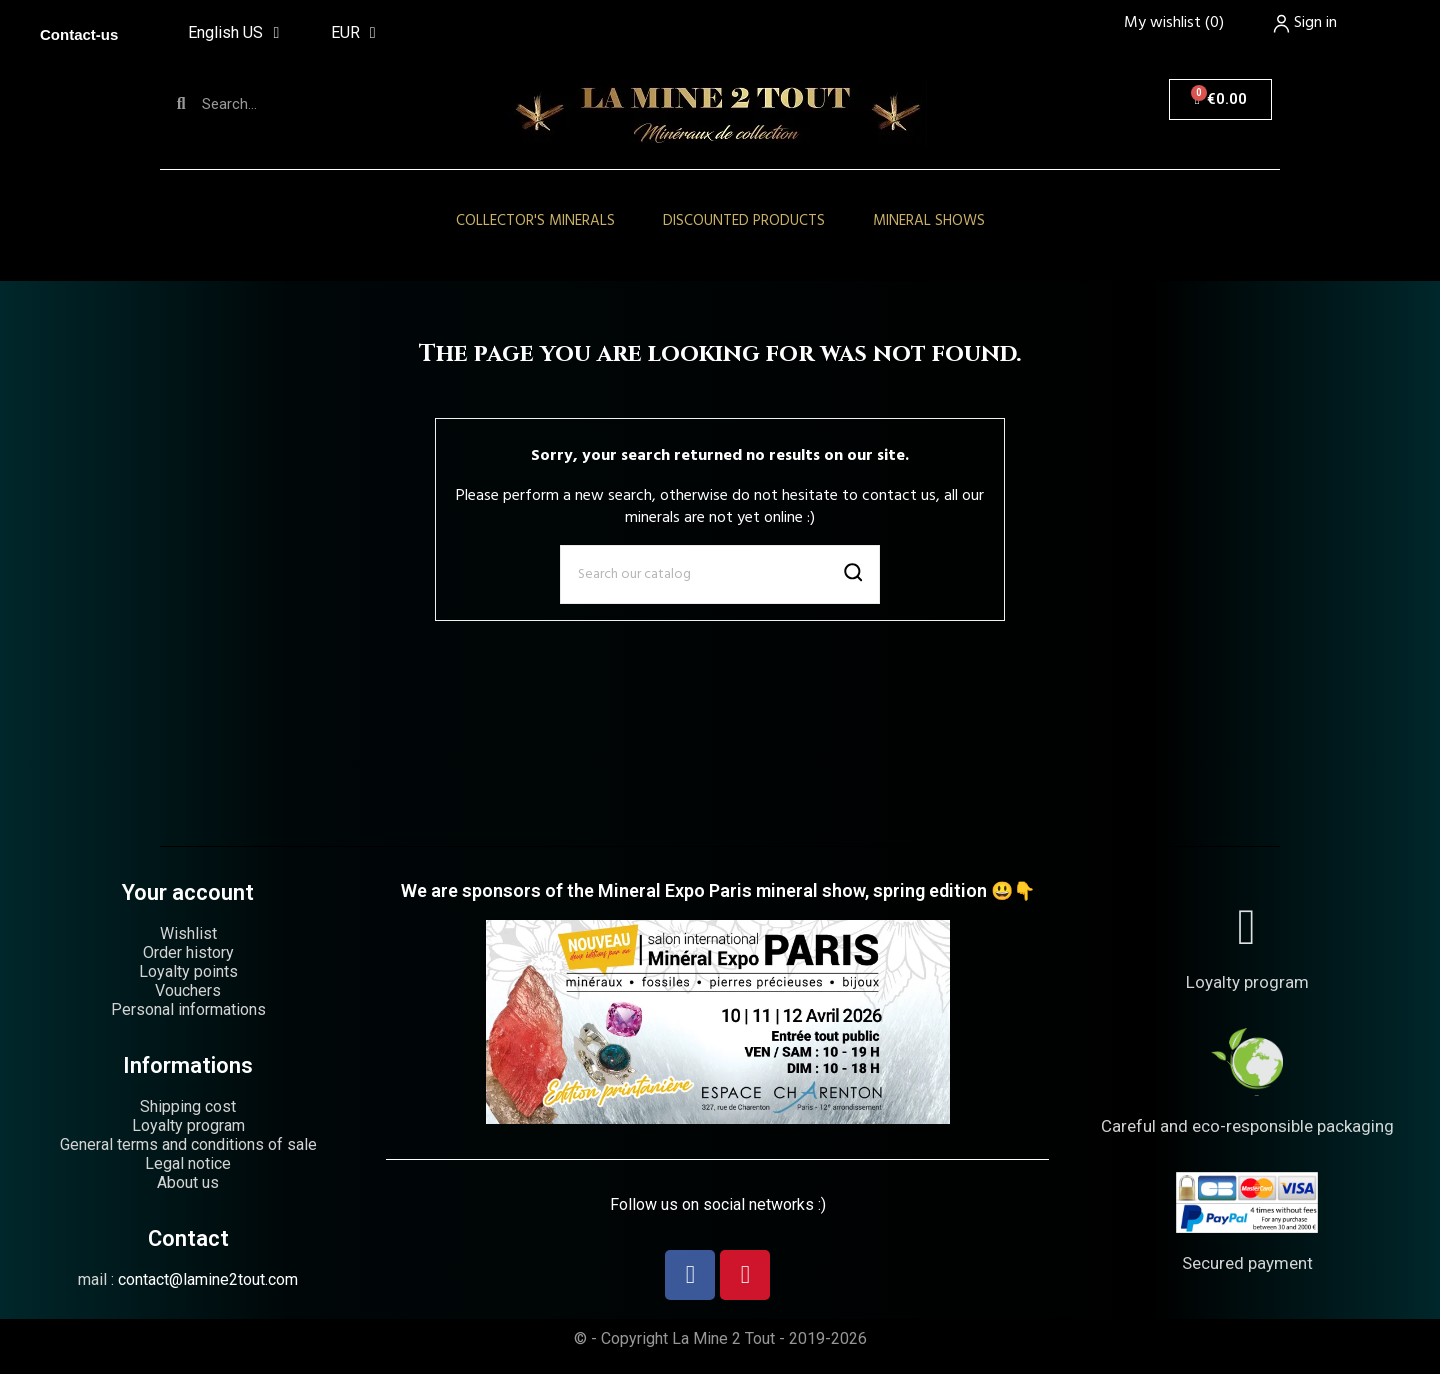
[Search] (720, 574)
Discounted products (744, 221)
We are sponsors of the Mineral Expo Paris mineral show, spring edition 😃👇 (718, 890)
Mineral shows (929, 221)
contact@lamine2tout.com (208, 1279)
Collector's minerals (535, 221)
